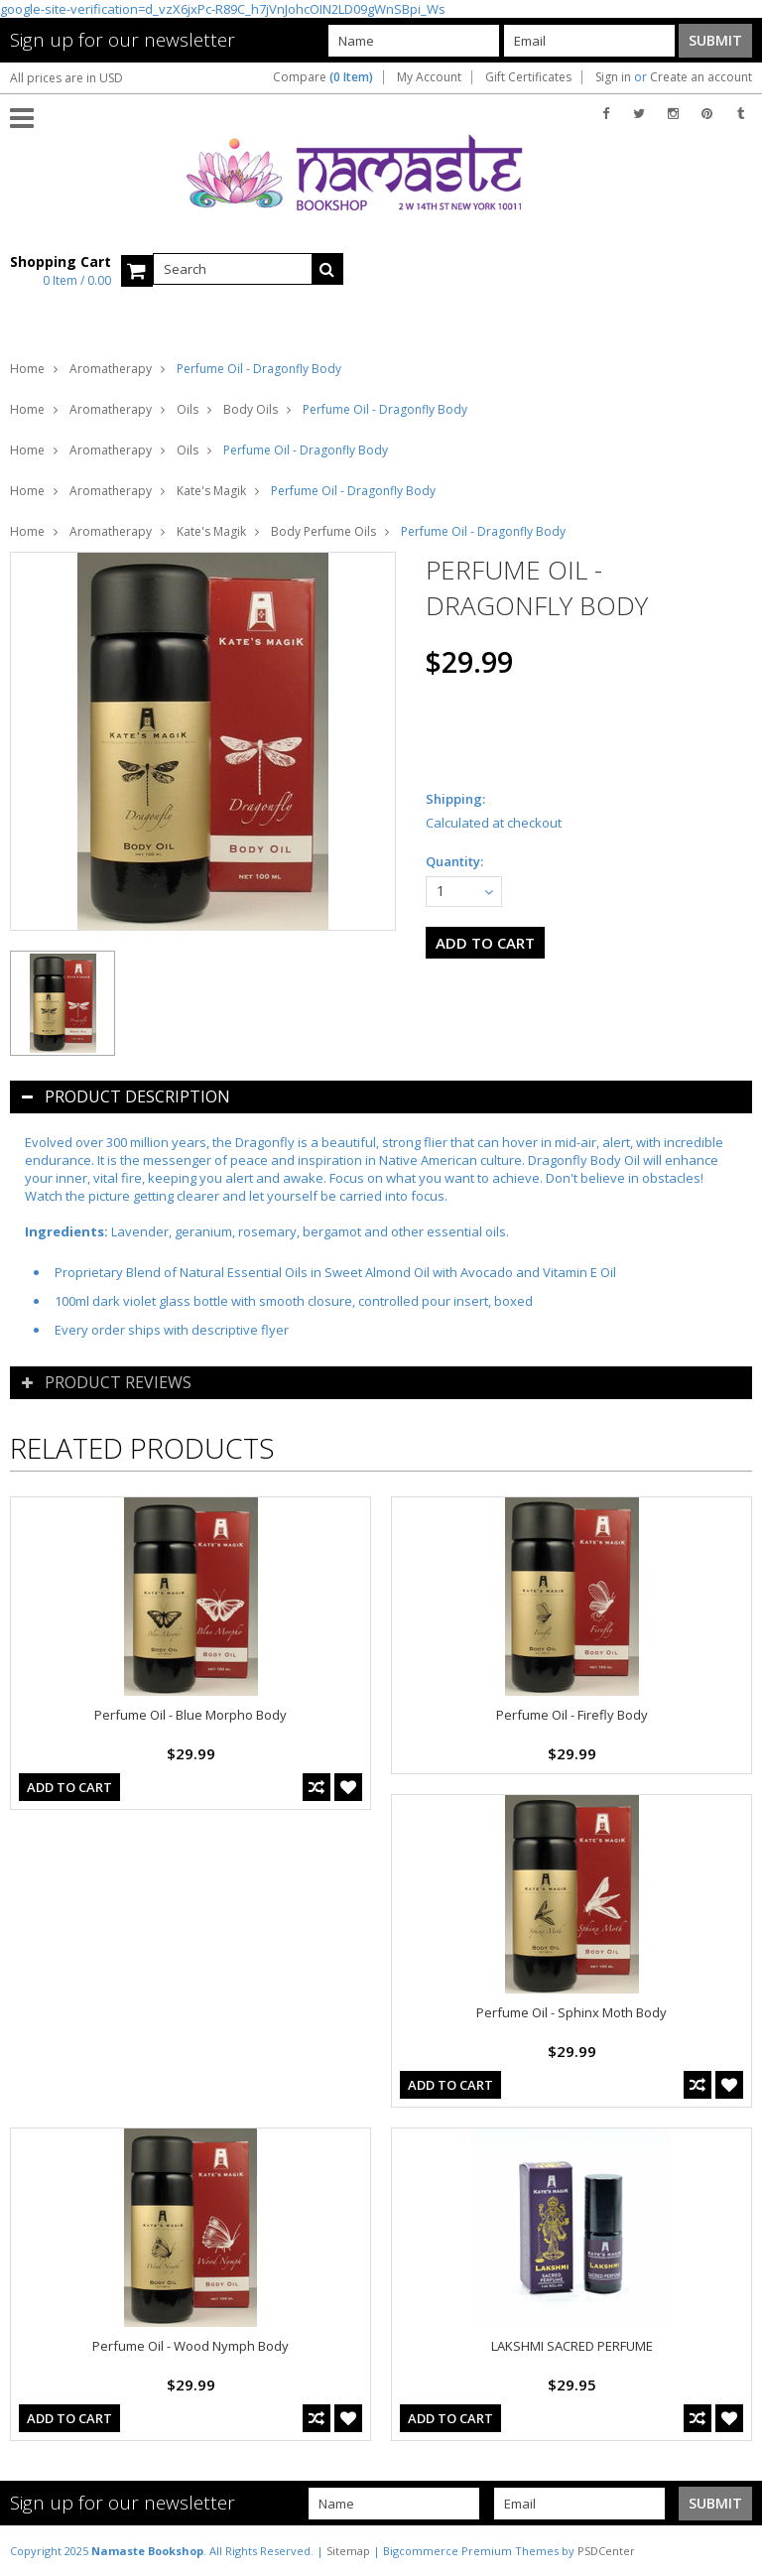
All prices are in (66, 77)
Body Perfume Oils (323, 531)
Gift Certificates (528, 77)
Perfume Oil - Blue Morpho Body (190, 1715)
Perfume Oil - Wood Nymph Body (190, 2346)
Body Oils (250, 409)
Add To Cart (69, 1787)
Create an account (701, 77)
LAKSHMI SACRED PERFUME (572, 2346)
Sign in (613, 77)
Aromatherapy (110, 368)
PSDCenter (606, 2550)
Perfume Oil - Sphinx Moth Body (571, 2012)
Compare (323, 77)
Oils (187, 409)
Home (27, 368)
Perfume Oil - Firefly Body (572, 1715)
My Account (429, 77)
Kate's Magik (211, 490)
